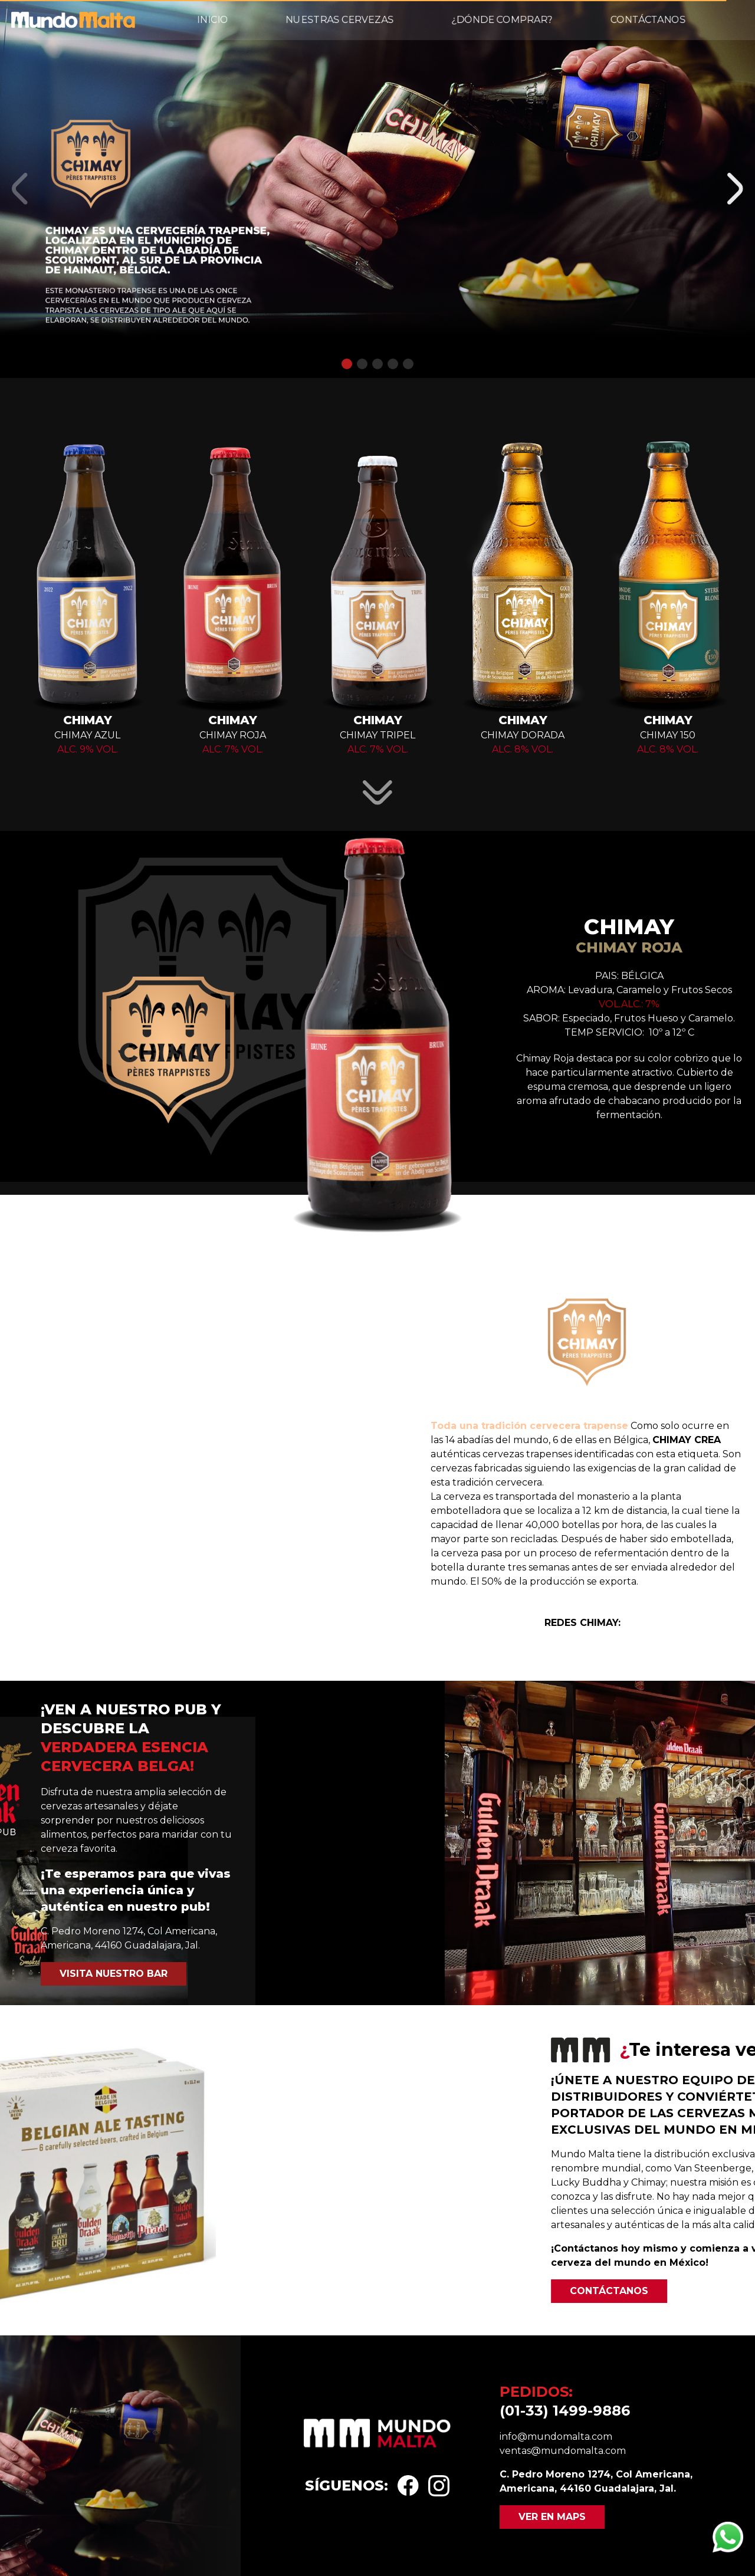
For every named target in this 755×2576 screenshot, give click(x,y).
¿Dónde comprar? (502, 19)
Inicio (212, 19)
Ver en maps (552, 2516)
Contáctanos (647, 19)
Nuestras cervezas (339, 19)
